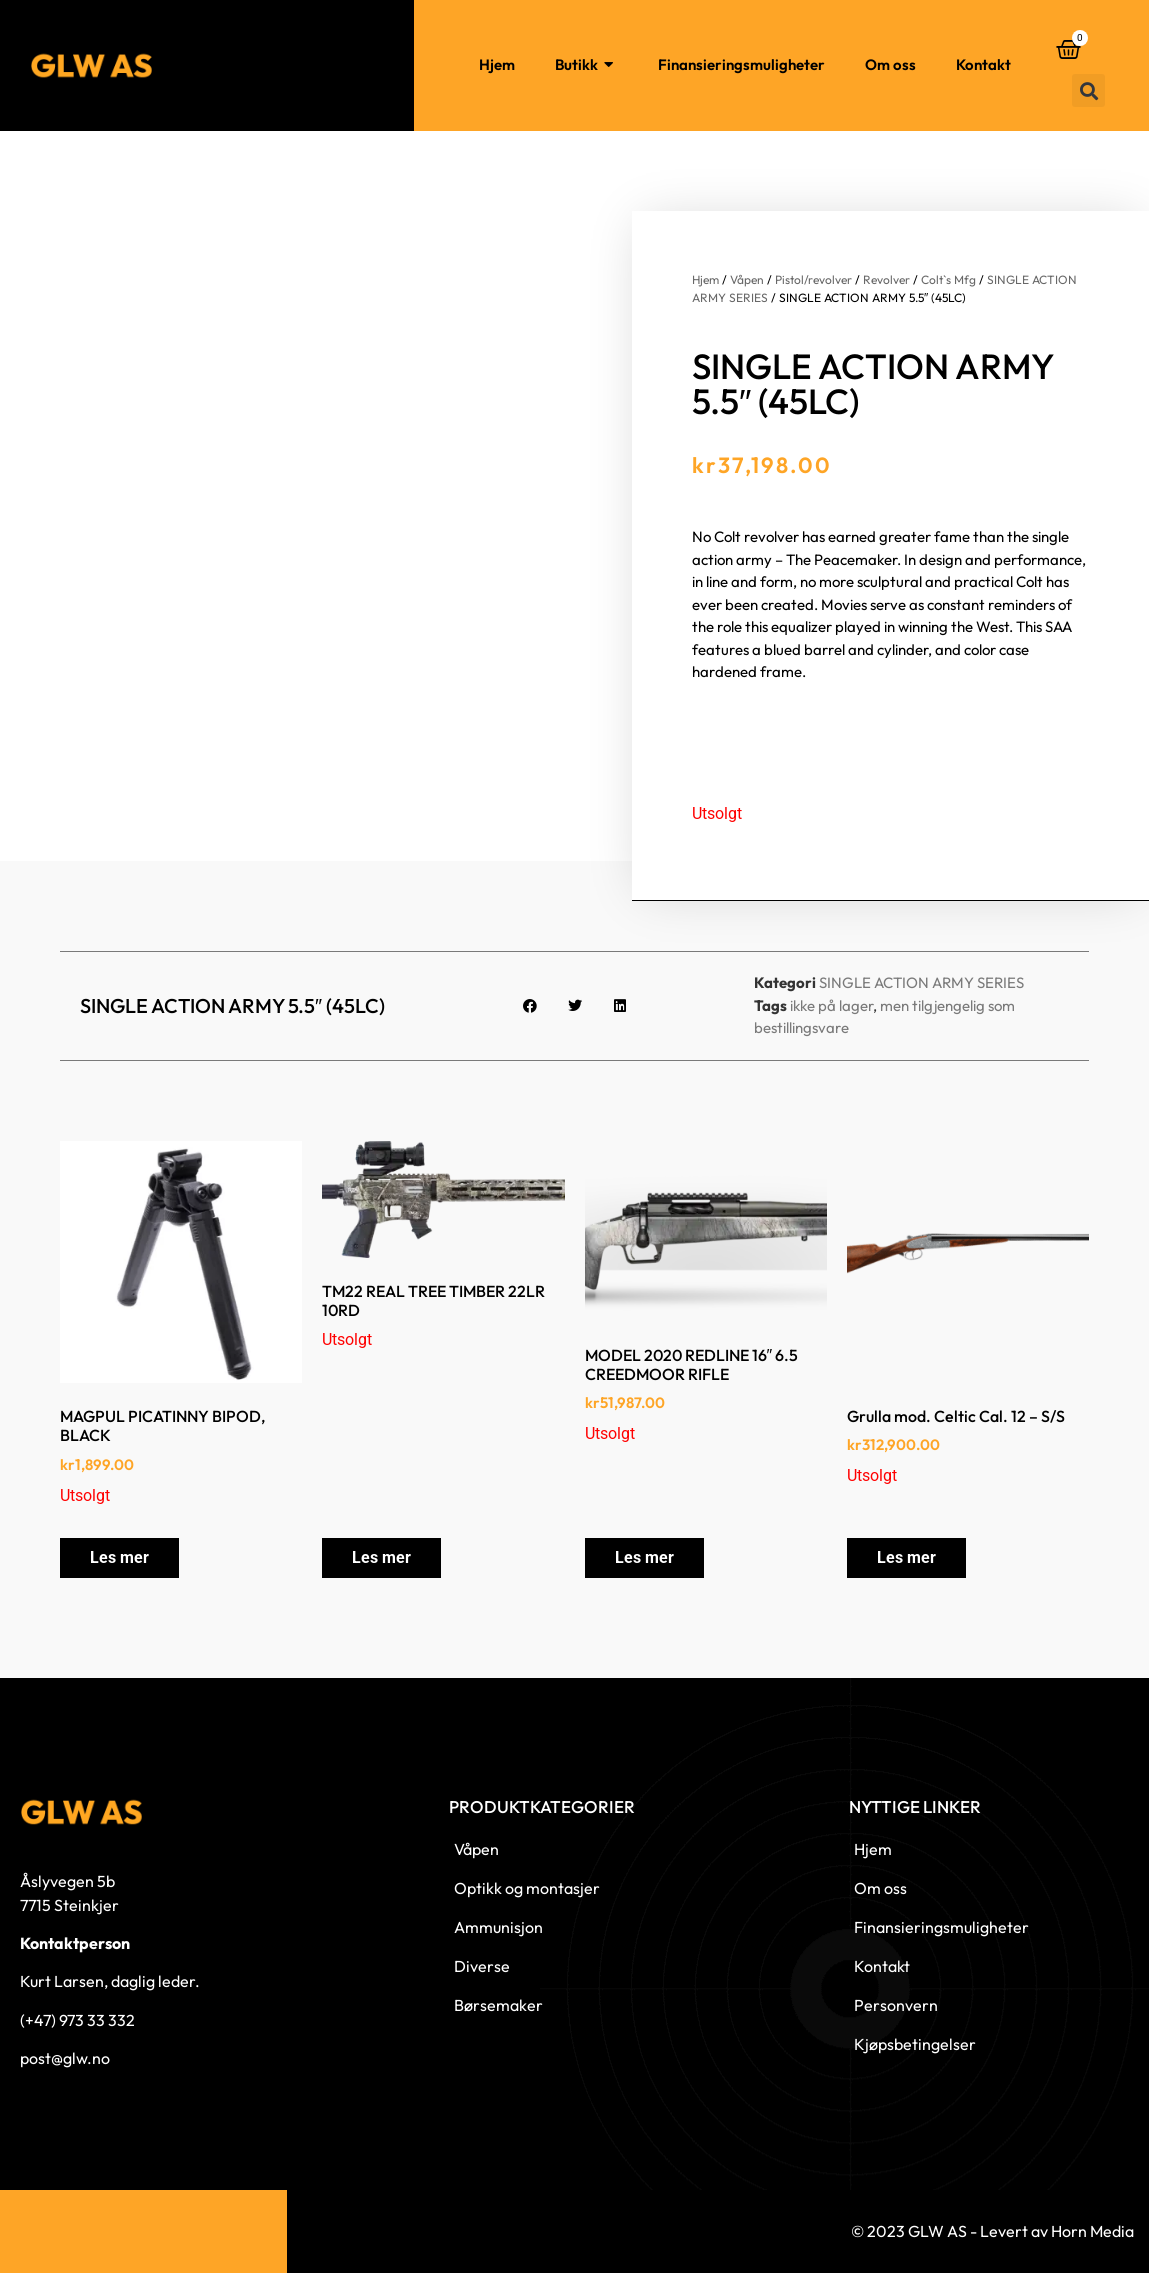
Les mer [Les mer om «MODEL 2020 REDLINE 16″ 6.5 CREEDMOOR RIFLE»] (644, 1557)
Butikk (586, 65)
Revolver (886, 279)
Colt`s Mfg (948, 279)
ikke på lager (831, 1005)
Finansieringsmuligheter (741, 64)
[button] (1088, 90)
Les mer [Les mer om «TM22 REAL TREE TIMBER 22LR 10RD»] (381, 1557)
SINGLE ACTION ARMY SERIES (921, 982)
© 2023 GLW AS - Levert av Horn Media (992, 2231)
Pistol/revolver (813, 279)
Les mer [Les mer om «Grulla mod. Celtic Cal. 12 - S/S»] (906, 1557)
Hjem (497, 64)
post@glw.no (65, 2058)
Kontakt (983, 64)
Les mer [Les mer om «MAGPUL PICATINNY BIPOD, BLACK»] (119, 1557)
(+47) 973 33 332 (77, 2020)
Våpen (747, 279)
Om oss (890, 64)
